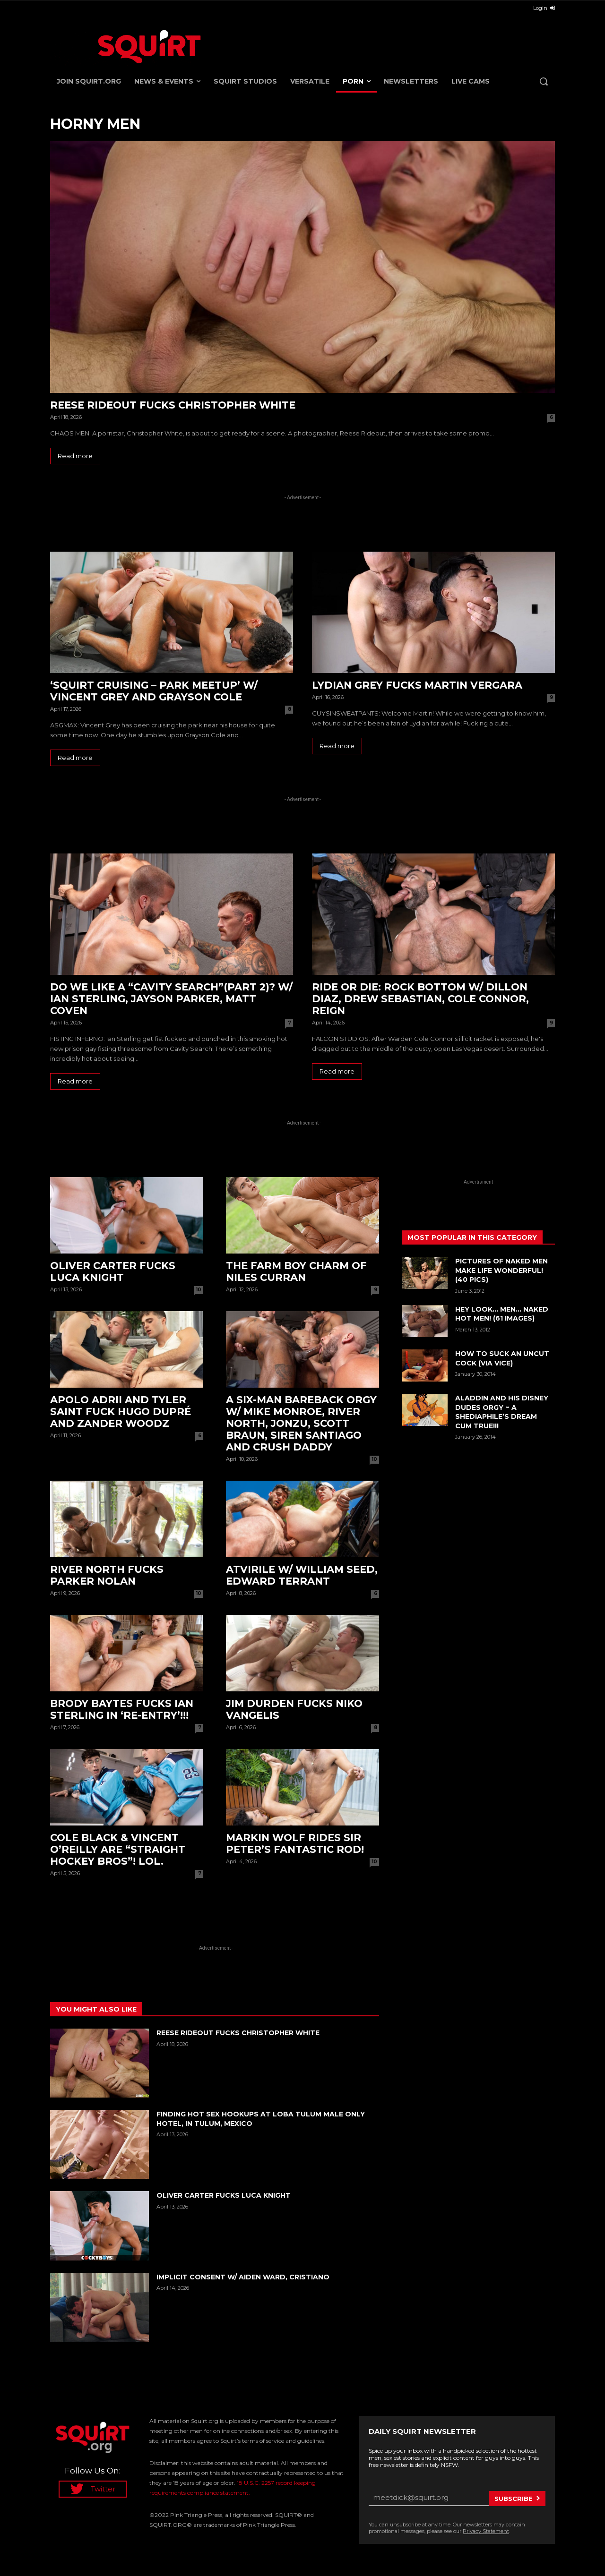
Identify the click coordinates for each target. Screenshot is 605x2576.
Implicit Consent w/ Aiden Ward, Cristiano (242, 2277)
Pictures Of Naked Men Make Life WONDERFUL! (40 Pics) (501, 1270)
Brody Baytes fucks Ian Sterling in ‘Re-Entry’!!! (121, 1709)
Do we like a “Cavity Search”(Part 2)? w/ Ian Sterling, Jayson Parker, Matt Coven (171, 998)
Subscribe (513, 2498)
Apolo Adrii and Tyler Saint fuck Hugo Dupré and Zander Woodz (120, 1411)
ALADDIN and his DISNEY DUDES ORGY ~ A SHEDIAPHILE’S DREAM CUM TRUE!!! (501, 1412)
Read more (75, 456)
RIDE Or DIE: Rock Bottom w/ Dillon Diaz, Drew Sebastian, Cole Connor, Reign (420, 998)
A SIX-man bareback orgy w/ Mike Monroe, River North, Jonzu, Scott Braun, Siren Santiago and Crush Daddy (301, 1423)
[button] (543, 81)
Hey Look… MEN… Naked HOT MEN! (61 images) (501, 1314)
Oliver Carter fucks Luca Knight (112, 1271)
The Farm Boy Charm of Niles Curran (296, 1271)
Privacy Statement (486, 2531)
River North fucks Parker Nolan (107, 1575)
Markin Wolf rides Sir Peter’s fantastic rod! (295, 1843)
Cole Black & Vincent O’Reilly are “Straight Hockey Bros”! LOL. (117, 1849)
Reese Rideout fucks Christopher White (172, 405)
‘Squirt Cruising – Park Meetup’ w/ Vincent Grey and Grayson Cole (154, 691)
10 (198, 1290)
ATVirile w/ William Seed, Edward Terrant (302, 1575)
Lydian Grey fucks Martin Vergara (417, 685)
